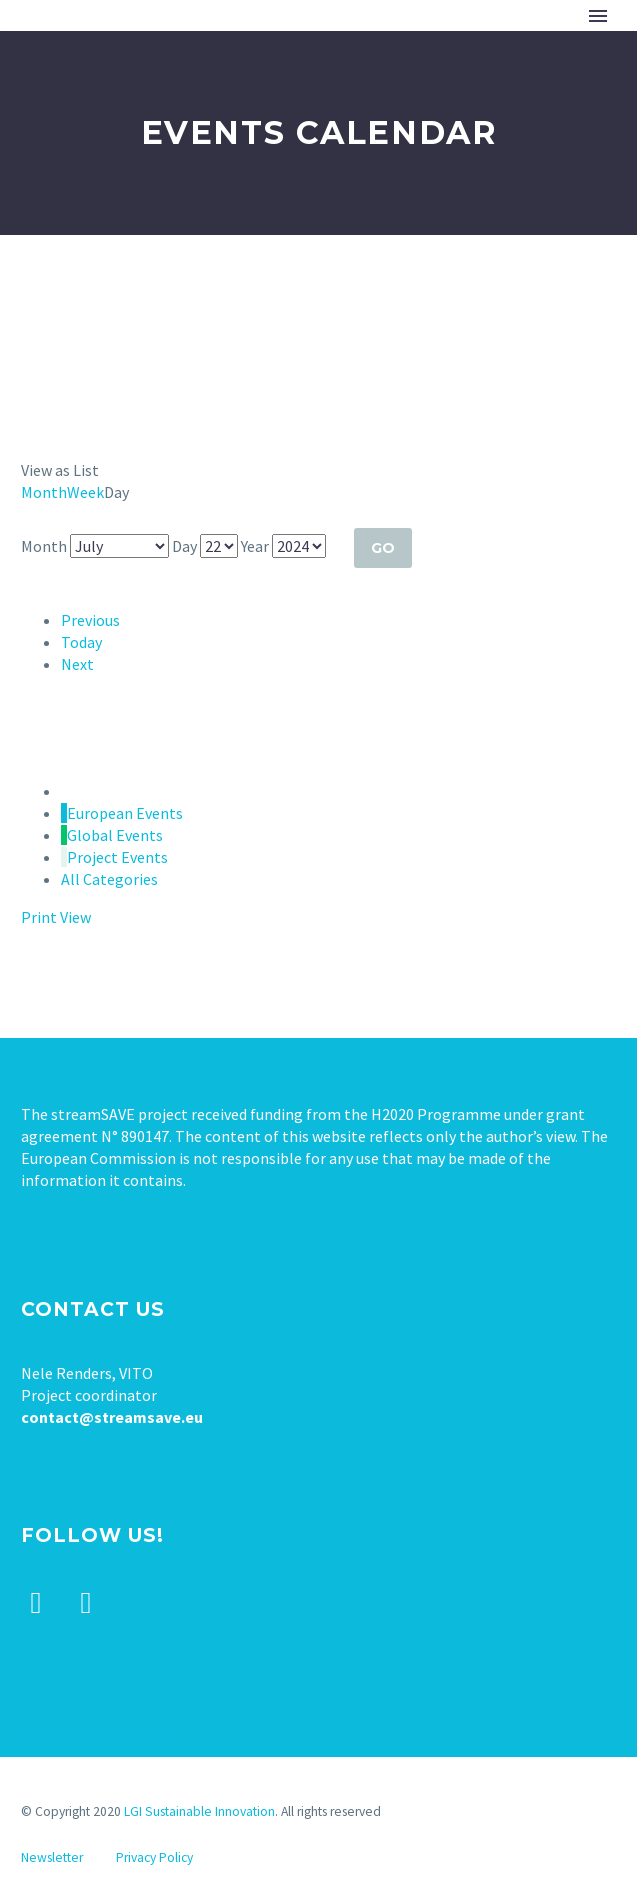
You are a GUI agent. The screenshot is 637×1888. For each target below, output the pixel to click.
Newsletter (52, 1857)
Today (81, 642)
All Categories (109, 879)
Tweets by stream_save (101, 1734)
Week (85, 492)
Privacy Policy (154, 1857)
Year (255, 546)
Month (44, 492)
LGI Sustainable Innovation (199, 1811)
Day (184, 546)
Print (56, 917)
